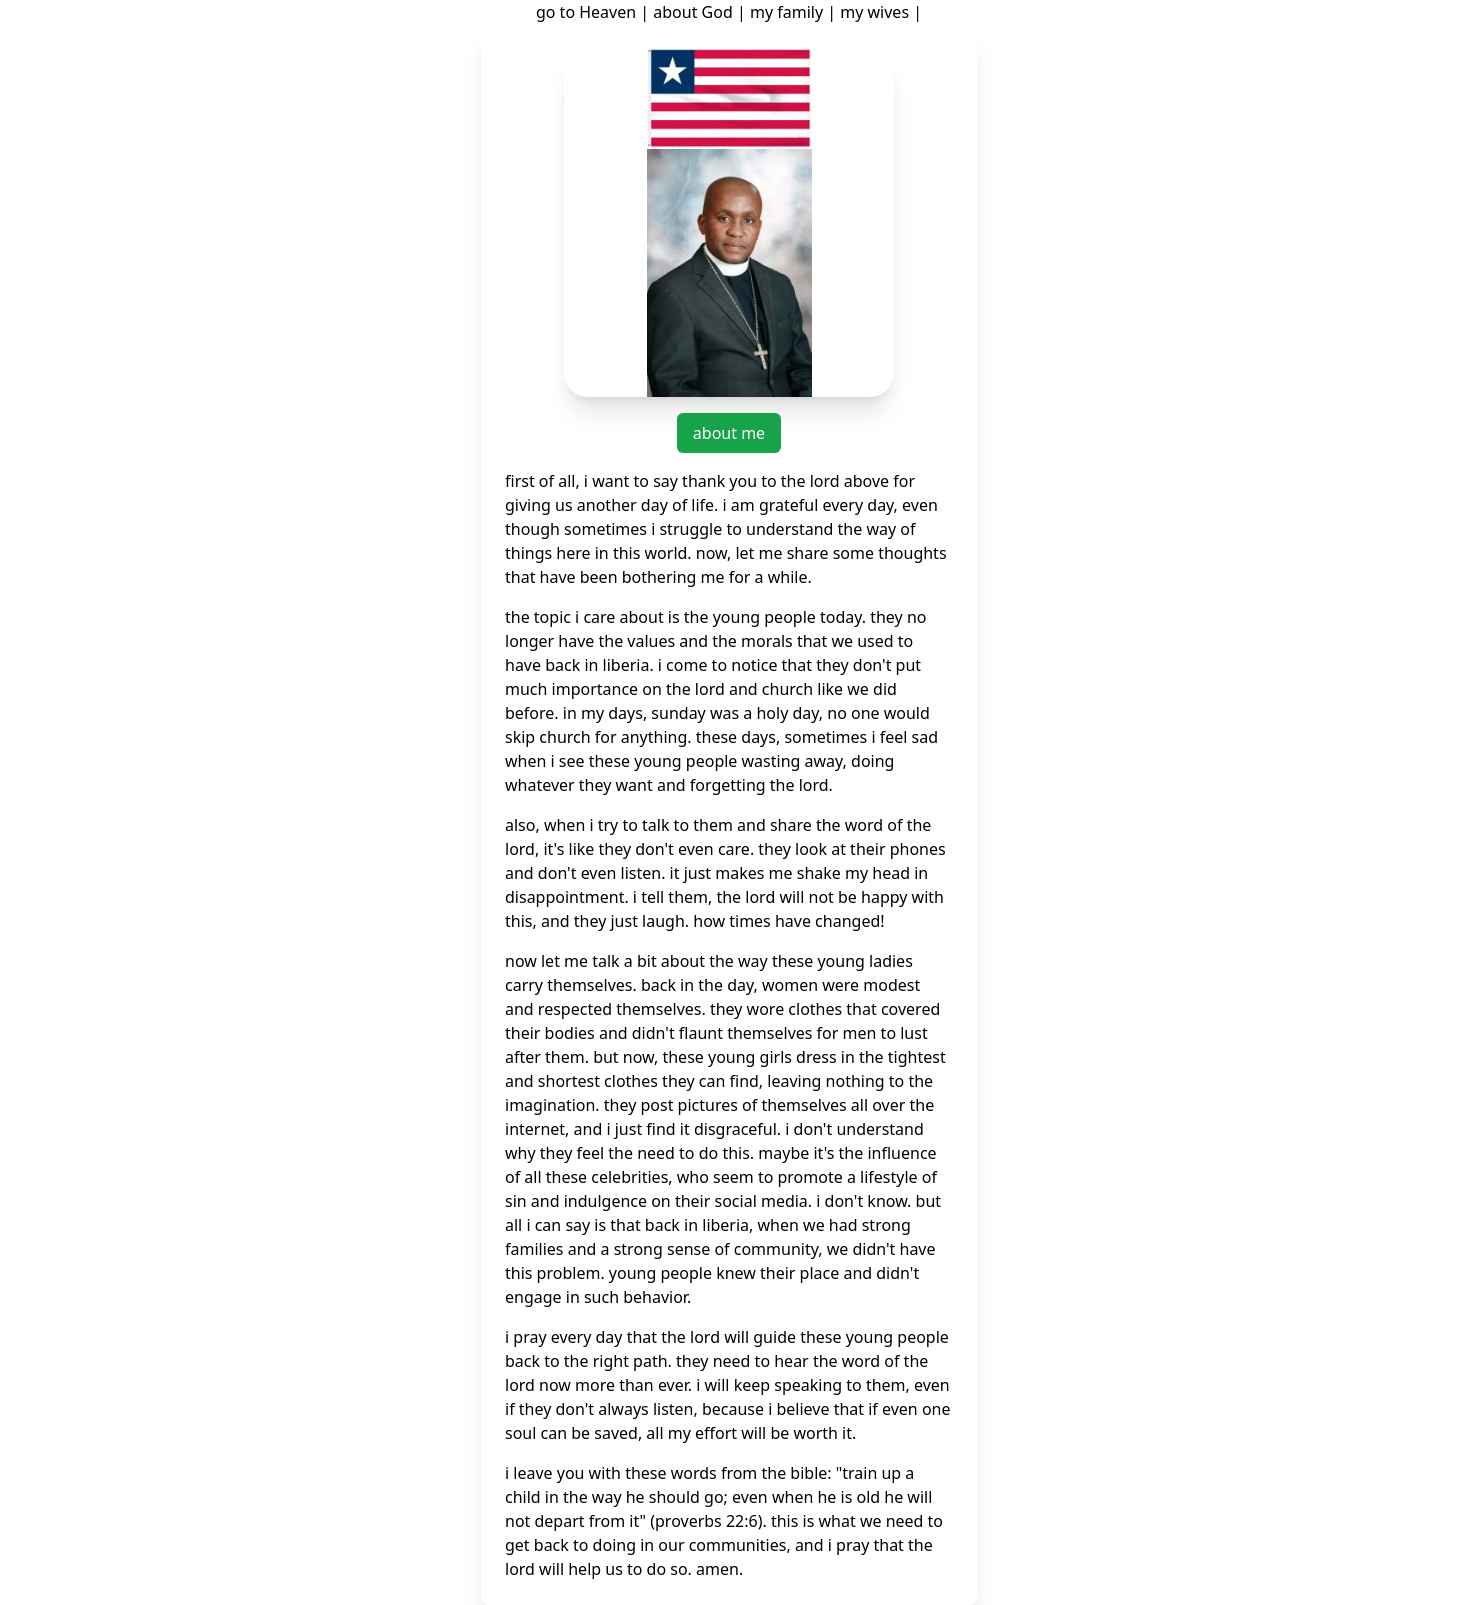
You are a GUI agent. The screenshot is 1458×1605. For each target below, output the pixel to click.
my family (786, 12)
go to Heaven (586, 12)
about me (729, 433)
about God (693, 12)
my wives (874, 12)
